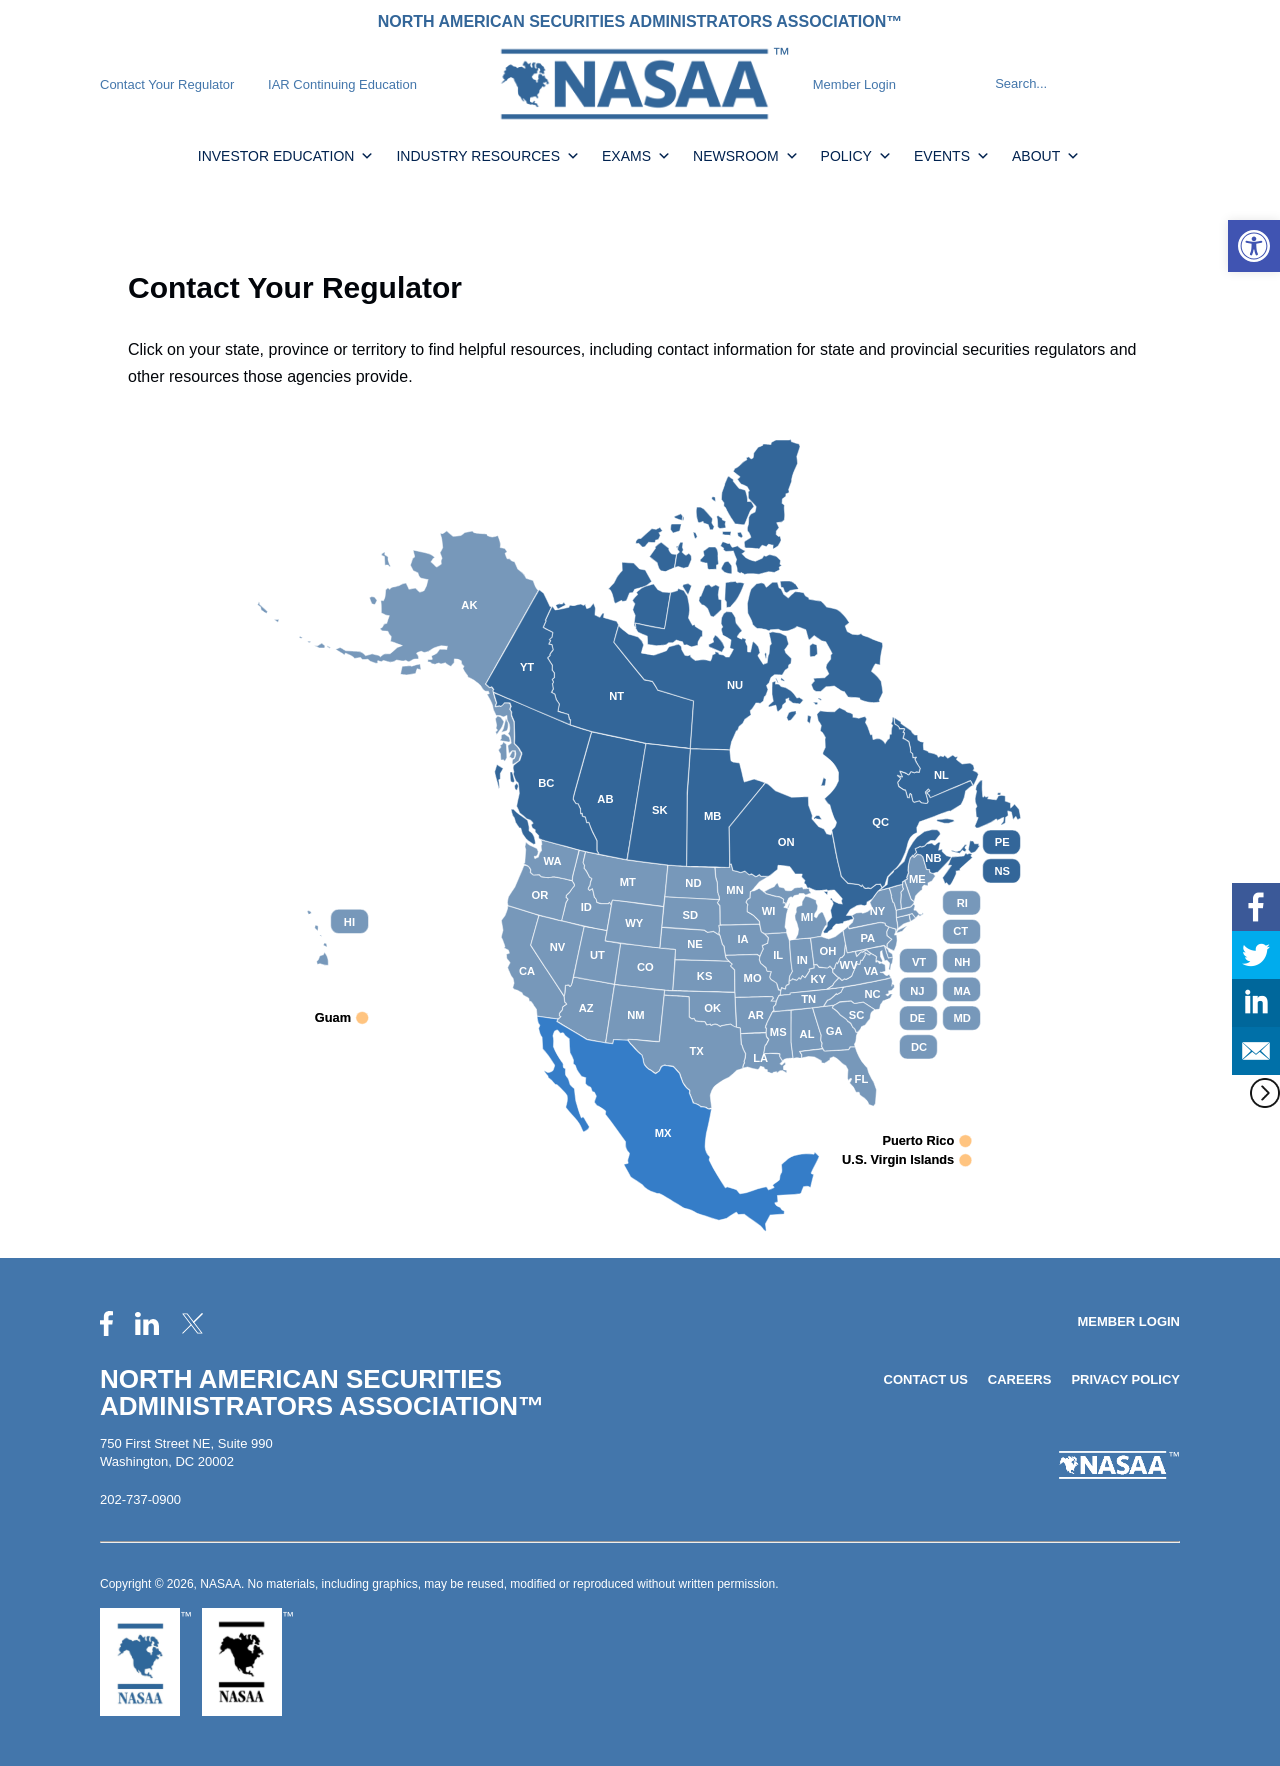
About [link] (1046, 156)
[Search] (977, 84)
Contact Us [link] (926, 1379)
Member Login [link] (854, 84)
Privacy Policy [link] (1125, 1379)
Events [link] (952, 156)
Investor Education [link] (286, 156)
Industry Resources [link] (488, 156)
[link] (1254, 246)
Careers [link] (1020, 1379)
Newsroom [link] (746, 156)
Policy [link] (856, 156)
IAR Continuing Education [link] (342, 84)
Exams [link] (636, 156)
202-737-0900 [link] (140, 1499)
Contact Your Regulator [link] (167, 84)
